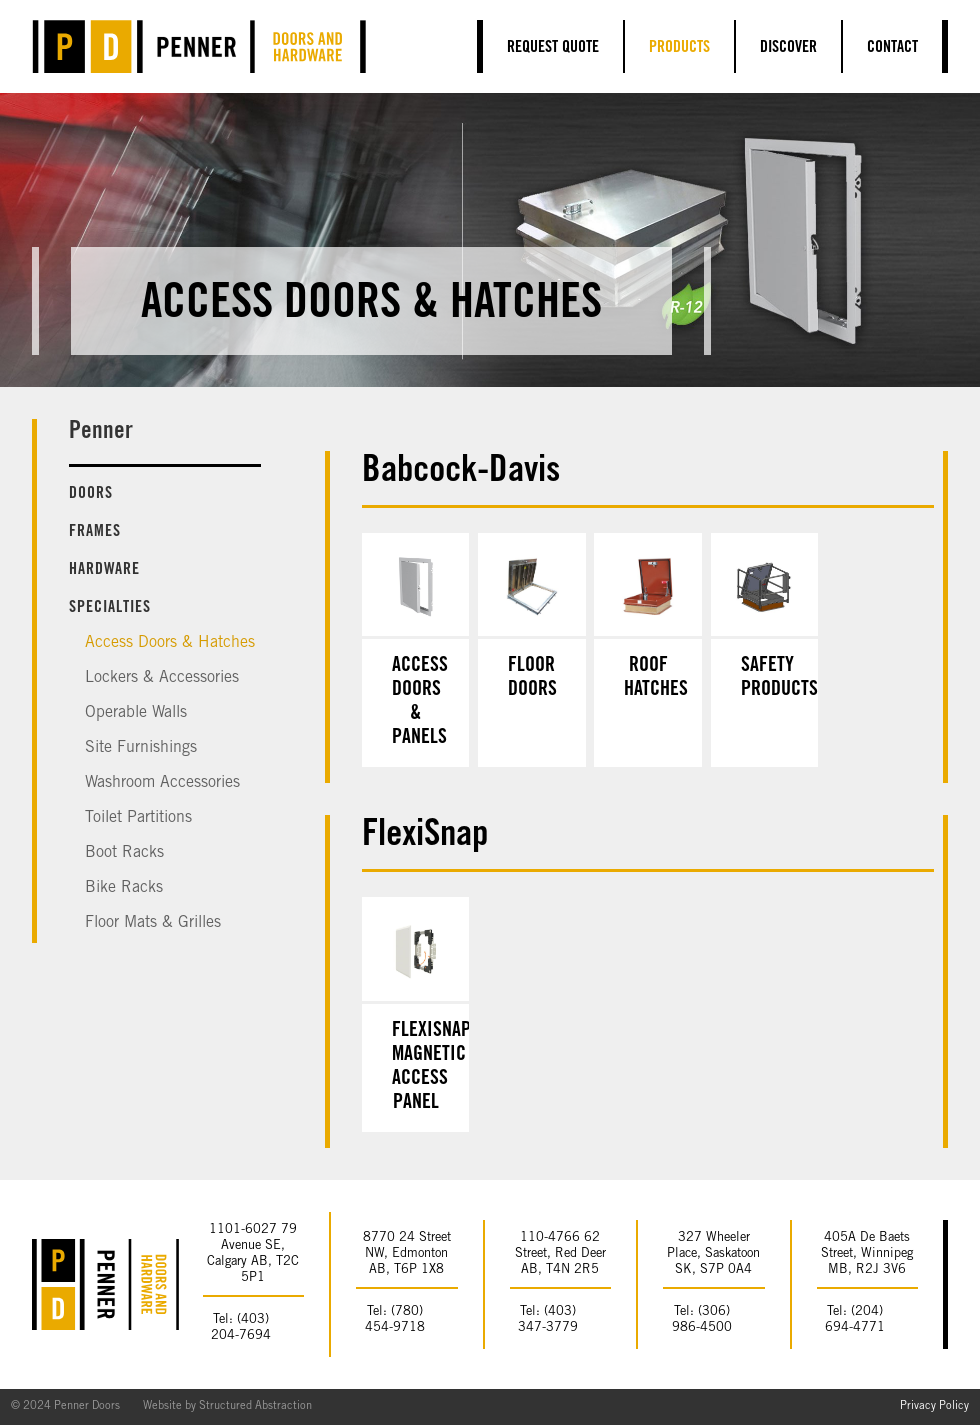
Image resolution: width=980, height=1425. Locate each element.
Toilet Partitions (138, 818)
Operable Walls (136, 713)
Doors (91, 494)
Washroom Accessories (162, 783)
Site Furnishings (141, 748)
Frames (95, 532)
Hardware (104, 570)
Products (679, 48)
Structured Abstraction (255, 1406)
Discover (788, 48)
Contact (892, 48)
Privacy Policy (934, 1406)
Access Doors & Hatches (170, 643)
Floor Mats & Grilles (153, 923)
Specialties (110, 608)
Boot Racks (124, 853)
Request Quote (553, 48)
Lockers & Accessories (162, 678)
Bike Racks (124, 888)
